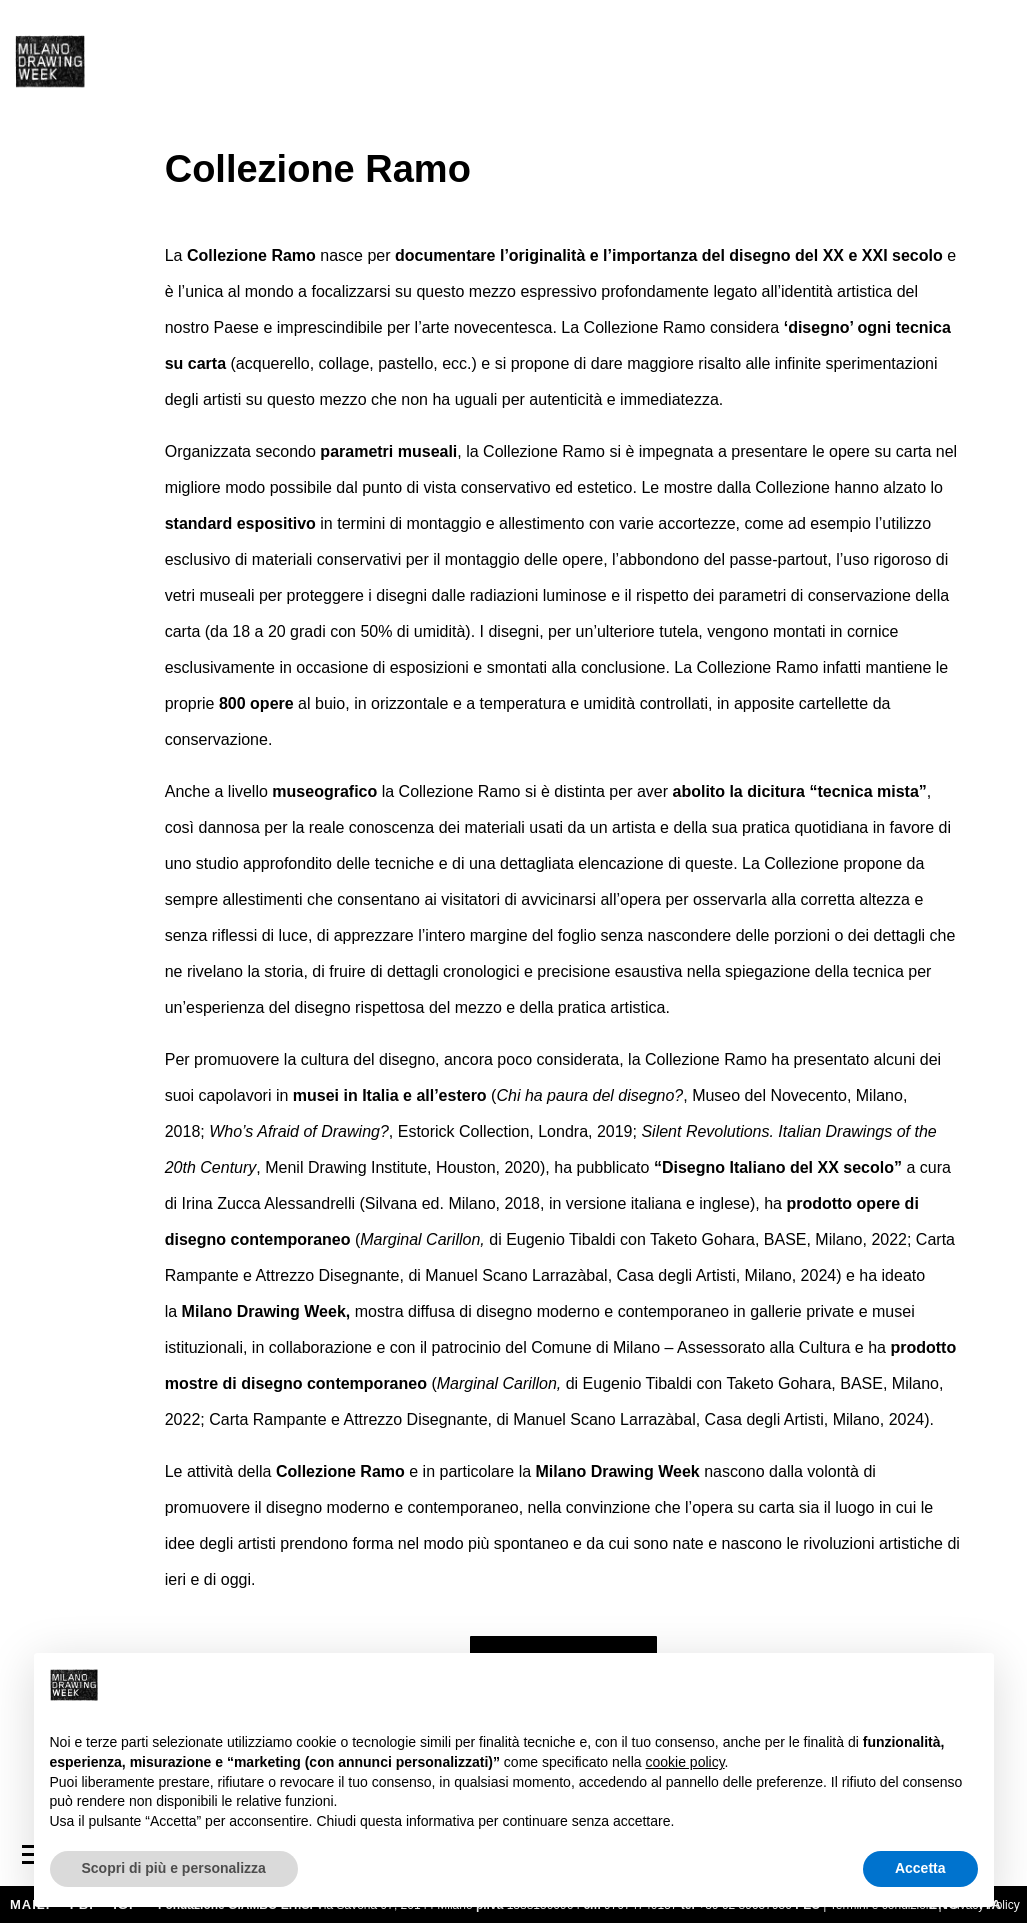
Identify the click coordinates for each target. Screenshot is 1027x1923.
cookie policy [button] (684, 1762)
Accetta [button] (920, 1868)
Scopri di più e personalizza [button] (174, 1868)
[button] (968, 1685)
